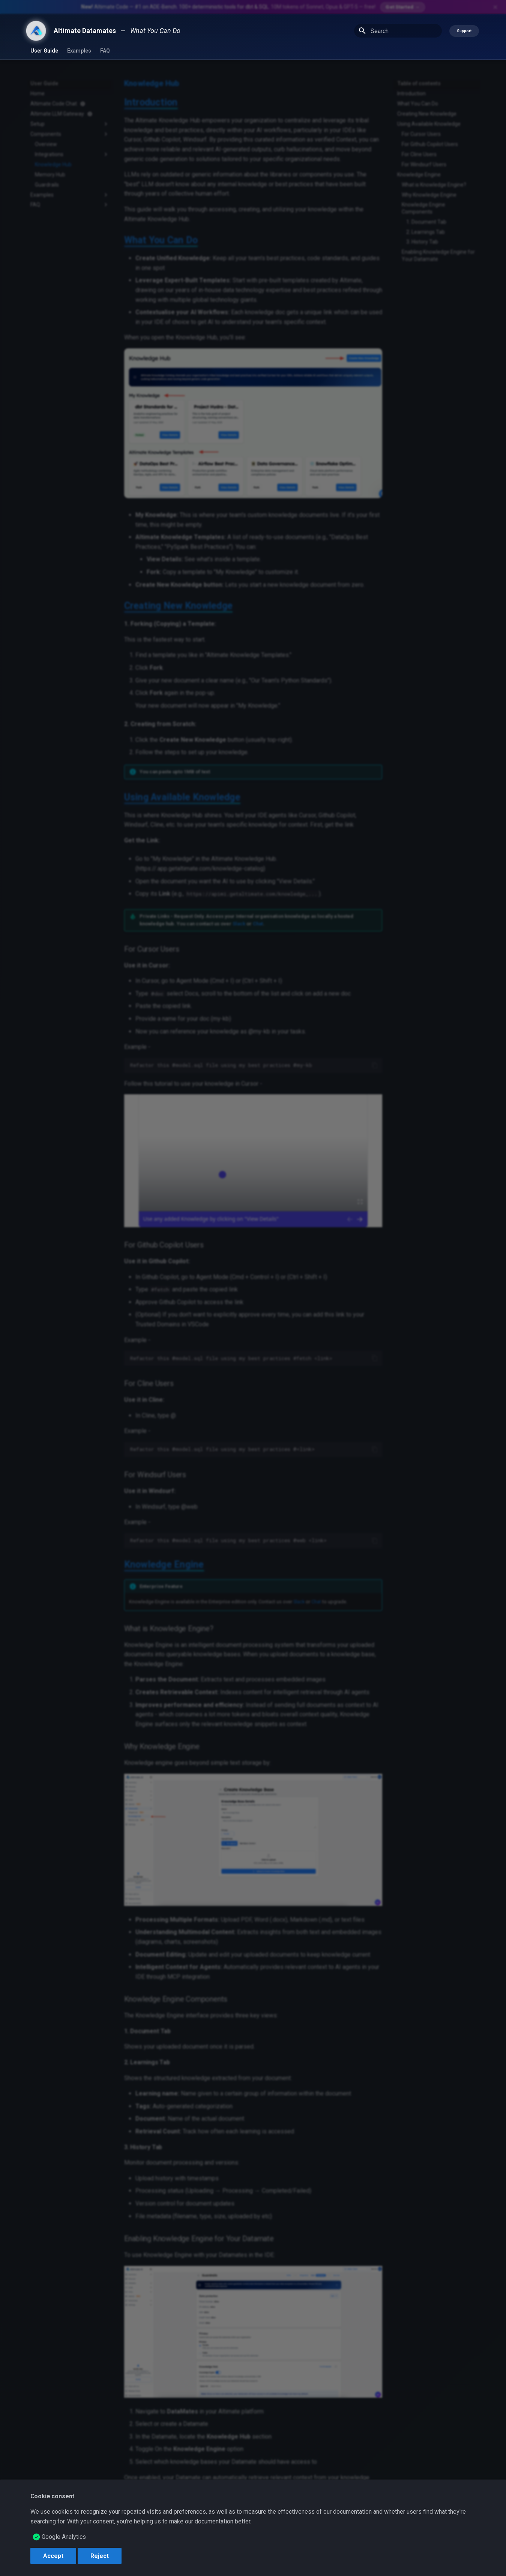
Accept (53, 2555)
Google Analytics (64, 2536)
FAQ (105, 51)
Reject (99, 2555)
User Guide (44, 51)
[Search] (398, 31)
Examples (79, 51)
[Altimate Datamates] (36, 30)
